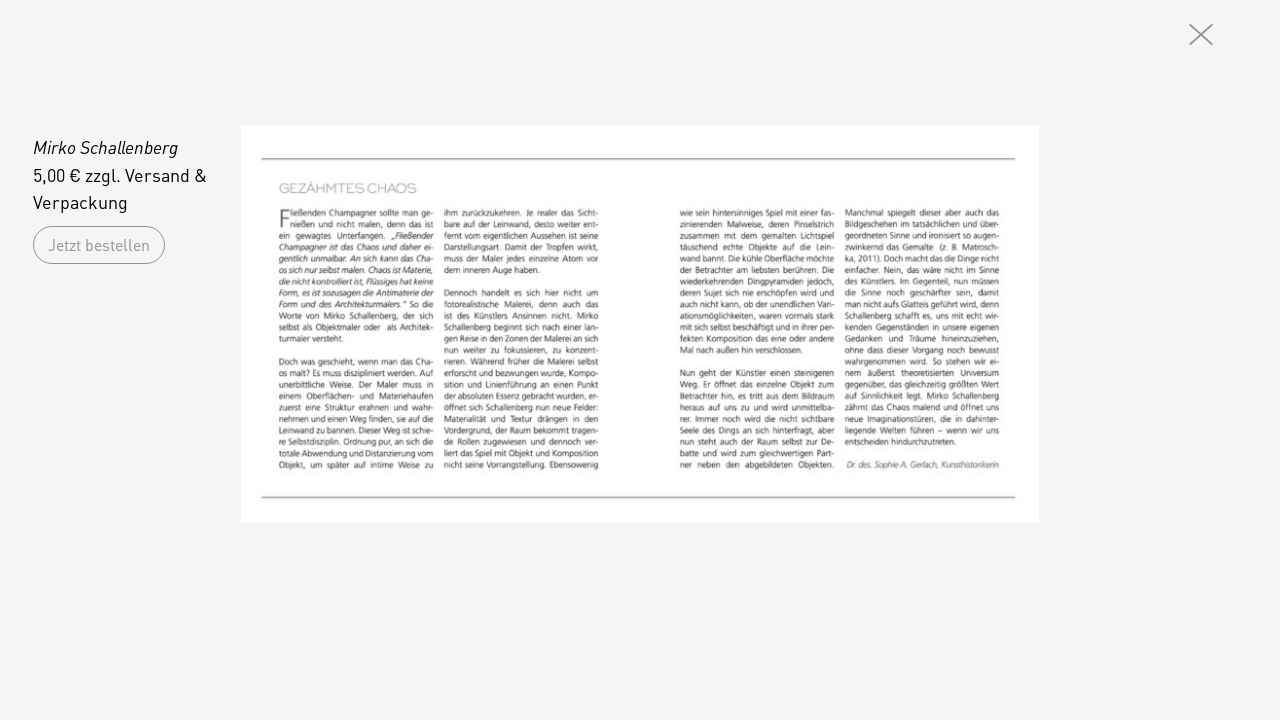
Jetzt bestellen (99, 244)
